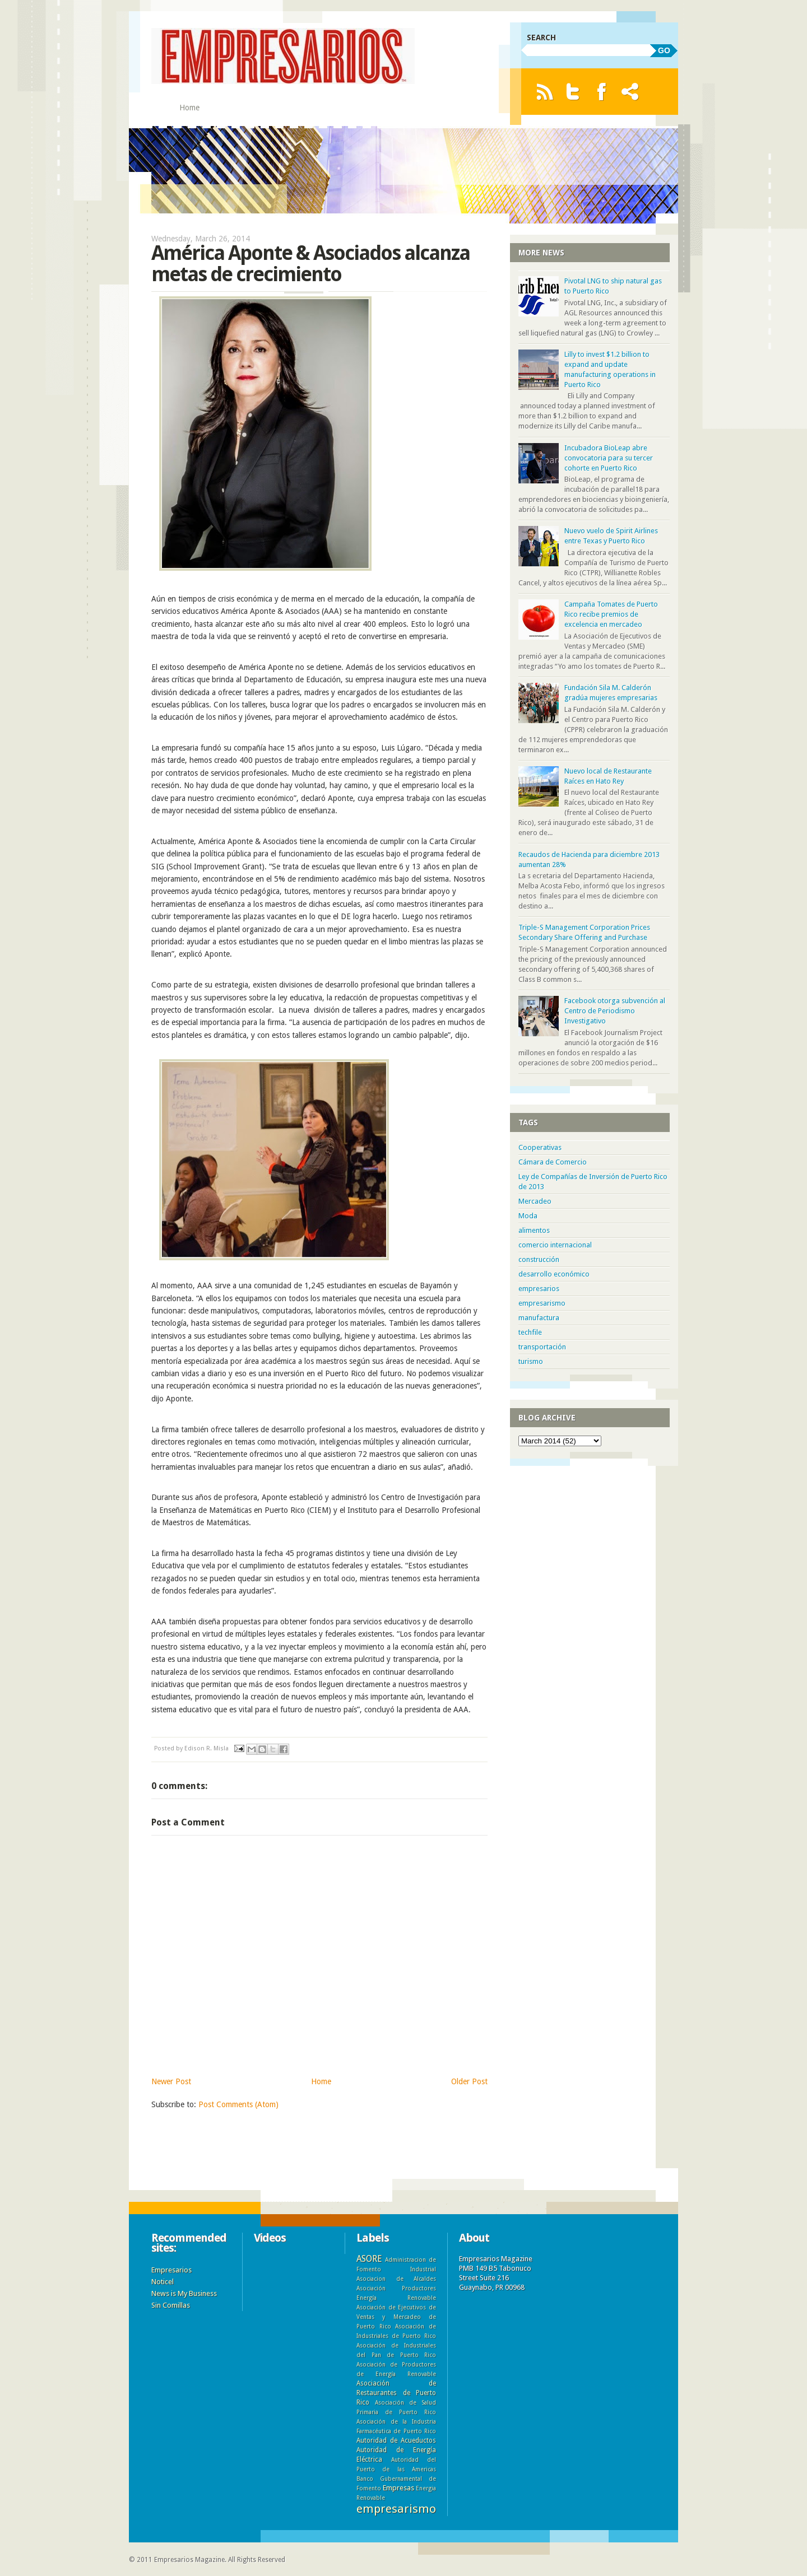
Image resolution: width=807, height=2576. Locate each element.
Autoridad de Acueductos (396, 2440)
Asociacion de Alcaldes (396, 2278)
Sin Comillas (170, 2305)
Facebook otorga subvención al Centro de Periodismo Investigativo (614, 1010)
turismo (530, 1361)
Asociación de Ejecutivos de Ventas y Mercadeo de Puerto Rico (396, 2317)
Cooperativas (540, 1147)
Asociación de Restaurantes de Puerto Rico (396, 2392)
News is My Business (184, 2293)
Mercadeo (534, 1201)
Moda (527, 1216)
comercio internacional (555, 1245)
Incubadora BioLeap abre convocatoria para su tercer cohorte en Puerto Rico (608, 458)
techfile (530, 1332)
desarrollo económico (554, 1274)
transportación (542, 1347)
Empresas (398, 2488)
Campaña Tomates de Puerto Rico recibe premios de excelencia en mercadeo (611, 614)
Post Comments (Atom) (238, 2104)
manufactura (538, 1317)
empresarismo (541, 1303)
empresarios (538, 1288)
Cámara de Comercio (552, 1162)
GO (664, 50)
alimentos (534, 1230)
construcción (538, 1259)
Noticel (162, 2281)
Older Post (469, 2081)
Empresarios (171, 2270)
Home (189, 107)
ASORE (369, 2258)
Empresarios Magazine (189, 2560)
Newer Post (171, 2081)
